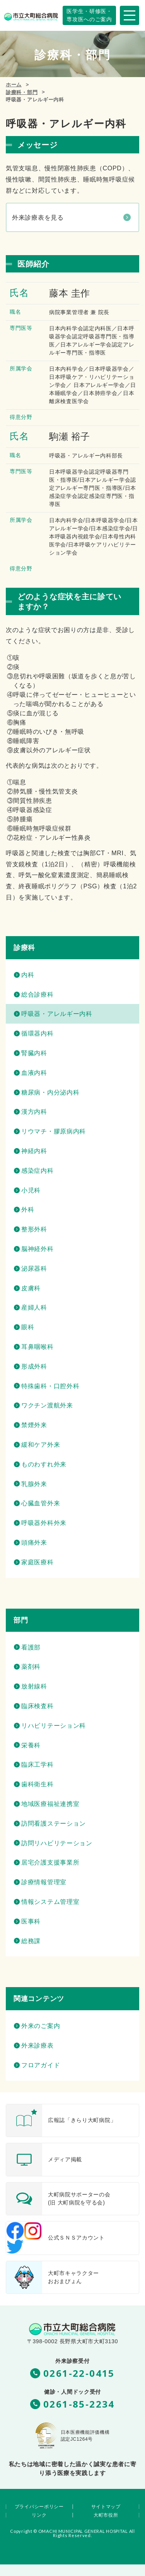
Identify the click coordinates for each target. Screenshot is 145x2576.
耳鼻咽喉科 (37, 1346)
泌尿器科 (34, 1268)
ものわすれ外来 (44, 1464)
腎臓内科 (34, 1053)
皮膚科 (31, 1288)
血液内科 (34, 1072)
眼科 (27, 1327)
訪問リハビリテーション (56, 1843)
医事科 (31, 1921)
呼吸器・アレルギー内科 (56, 1014)
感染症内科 (37, 1170)
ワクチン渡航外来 (47, 1405)
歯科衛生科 (37, 1784)
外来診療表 (37, 2045)
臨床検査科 (37, 1706)
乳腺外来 (34, 1484)
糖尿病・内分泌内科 (50, 1092)
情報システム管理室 (50, 1901)
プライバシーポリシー (39, 2506)
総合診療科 (37, 994)
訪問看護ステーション (53, 1823)
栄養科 (31, 1745)
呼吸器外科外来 (44, 1523)
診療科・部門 (22, 92)
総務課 (31, 1941)
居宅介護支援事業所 (50, 1862)
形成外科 (34, 1366)
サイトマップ (106, 2506)
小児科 (31, 1190)
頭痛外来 (34, 1542)
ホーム (14, 84)
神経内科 (34, 1151)
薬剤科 (31, 1666)
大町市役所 (106, 2515)
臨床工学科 (37, 1764)
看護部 (31, 1647)
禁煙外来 (34, 1425)
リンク (39, 2515)
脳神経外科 (37, 1249)
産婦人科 (34, 1307)
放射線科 (34, 1686)
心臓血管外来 (40, 1503)
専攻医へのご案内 (89, 14)
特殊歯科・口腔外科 (50, 1386)
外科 (27, 1209)
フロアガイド (40, 2065)
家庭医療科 (37, 1562)
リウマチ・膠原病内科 (53, 1131)
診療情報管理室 (44, 1882)
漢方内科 (34, 1111)
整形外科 (34, 1229)
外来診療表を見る (38, 217)
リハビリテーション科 (53, 1725)
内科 (27, 975)
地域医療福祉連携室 (50, 1804)
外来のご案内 (40, 2026)
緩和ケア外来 (40, 1444)
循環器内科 (37, 1033)
